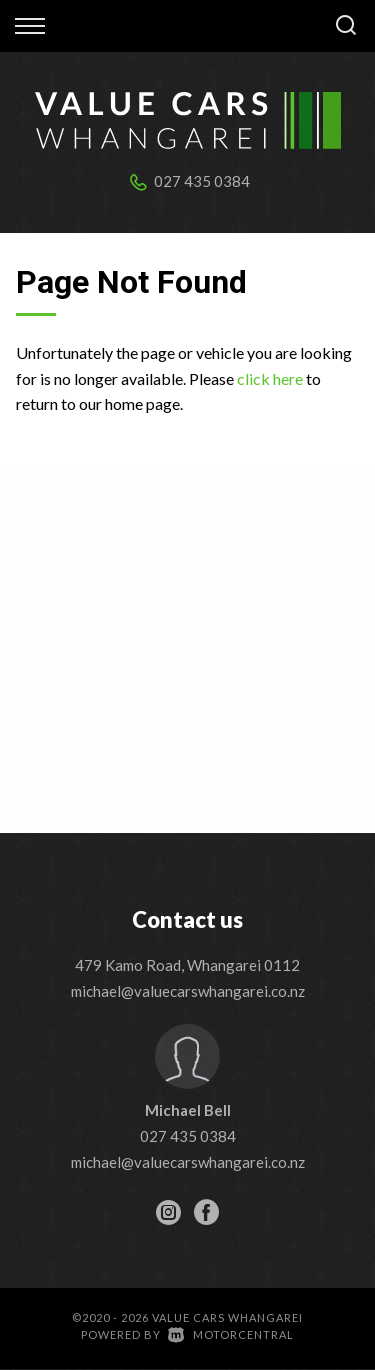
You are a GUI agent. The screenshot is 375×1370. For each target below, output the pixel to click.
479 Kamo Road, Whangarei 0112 (187, 965)
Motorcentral (231, 1334)
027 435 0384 (202, 181)
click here (270, 378)
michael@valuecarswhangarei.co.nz (188, 991)
